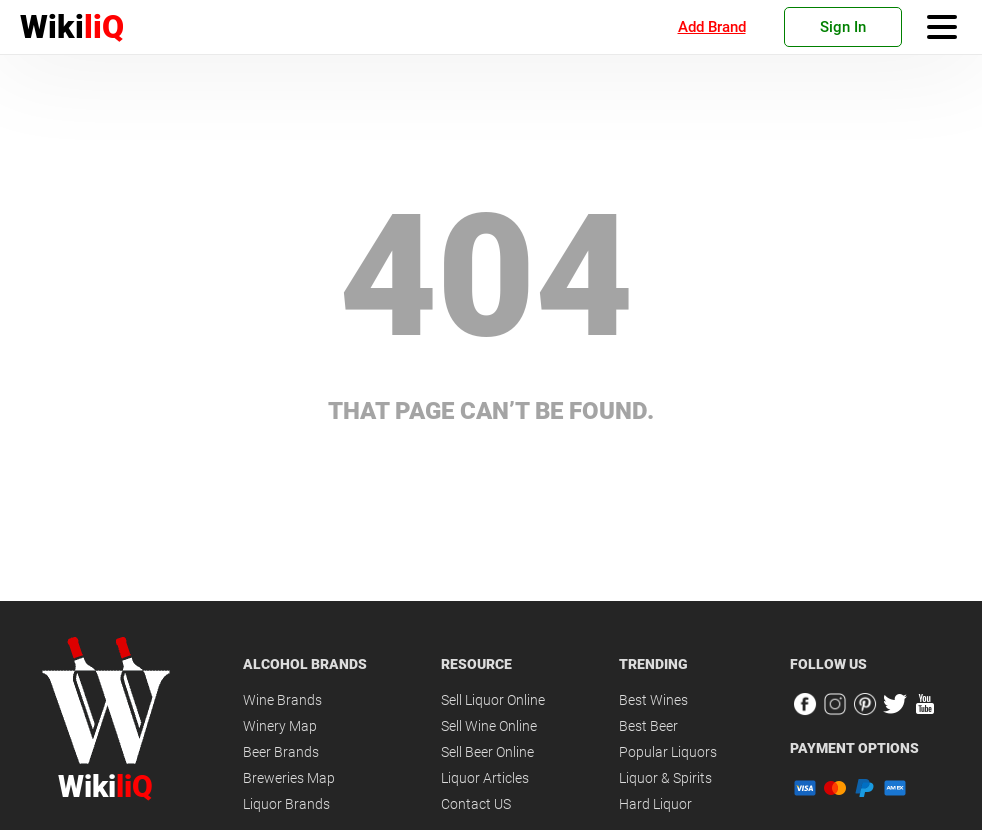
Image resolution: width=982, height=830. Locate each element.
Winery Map (280, 726)
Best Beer (648, 726)
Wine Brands (282, 700)
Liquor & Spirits (665, 778)
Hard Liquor (655, 804)
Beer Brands (281, 752)
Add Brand (712, 27)
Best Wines (653, 700)
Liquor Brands (286, 804)
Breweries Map (289, 778)
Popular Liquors (668, 752)
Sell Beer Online (487, 752)
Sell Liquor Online (493, 700)
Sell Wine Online (489, 726)
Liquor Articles (485, 778)
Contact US (476, 804)
